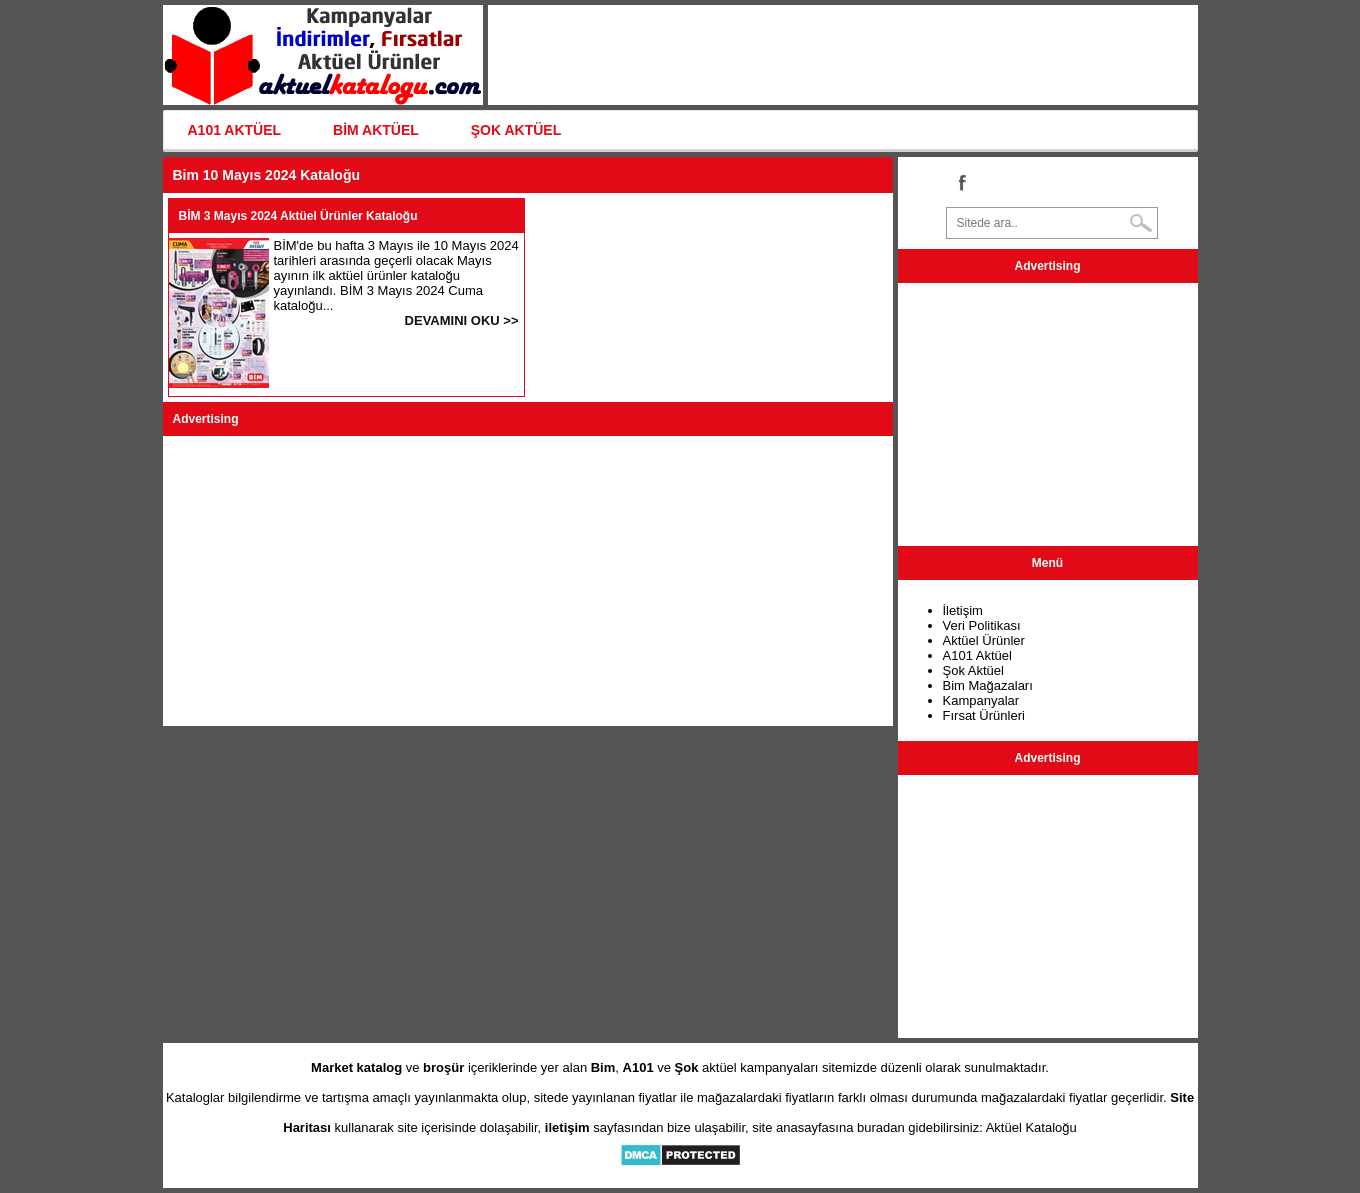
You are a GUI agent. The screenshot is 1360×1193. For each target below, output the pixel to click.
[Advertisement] (528, 581)
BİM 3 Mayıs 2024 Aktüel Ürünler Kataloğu (298, 216)
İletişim (963, 610)
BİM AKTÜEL (376, 130)
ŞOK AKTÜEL (516, 130)
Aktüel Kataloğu (1031, 1127)
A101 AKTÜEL (235, 130)
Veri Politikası (982, 625)
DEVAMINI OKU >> (462, 320)
